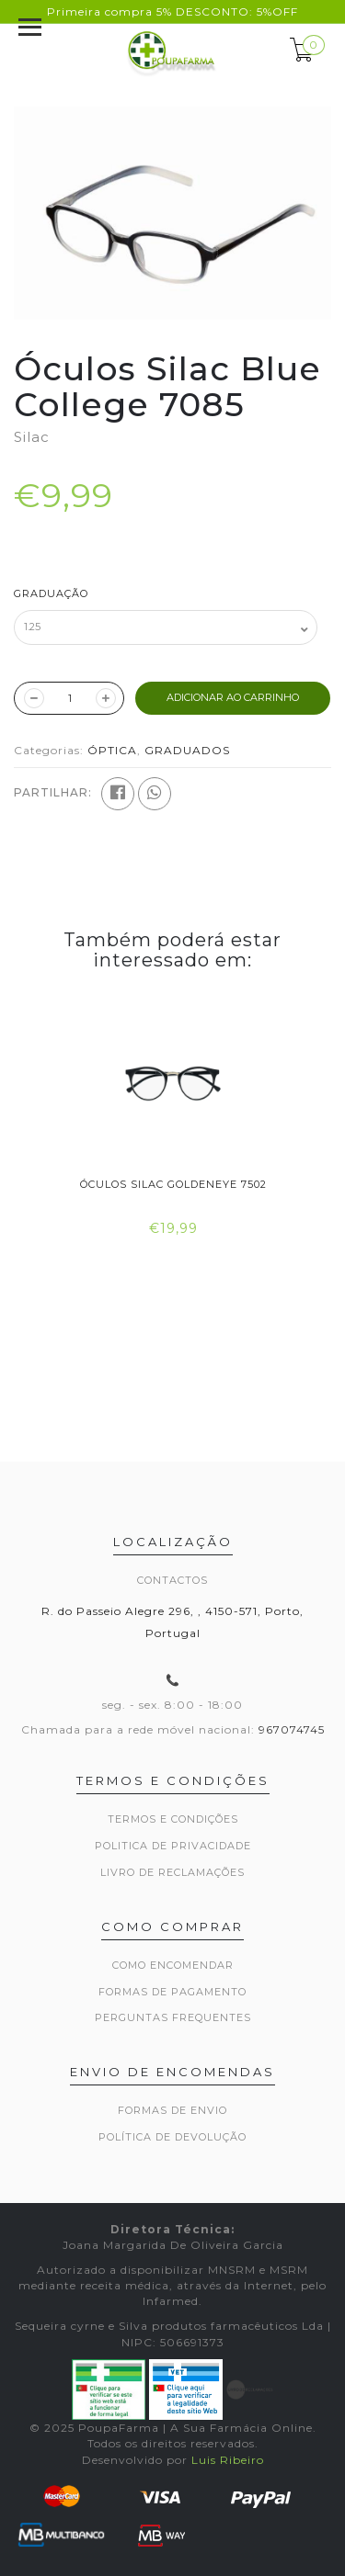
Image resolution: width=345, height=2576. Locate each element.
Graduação (51, 593)
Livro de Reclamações (172, 1872)
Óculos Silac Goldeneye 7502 (172, 1184)
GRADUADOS (187, 750)
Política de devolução (172, 2136)
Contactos (172, 1580)
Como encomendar (173, 1965)
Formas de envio (172, 2110)
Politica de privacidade (173, 1845)
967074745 (292, 1729)
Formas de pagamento (172, 1991)
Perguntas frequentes (173, 2017)
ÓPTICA (112, 750)
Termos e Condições (173, 1819)
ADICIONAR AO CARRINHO (233, 697)
